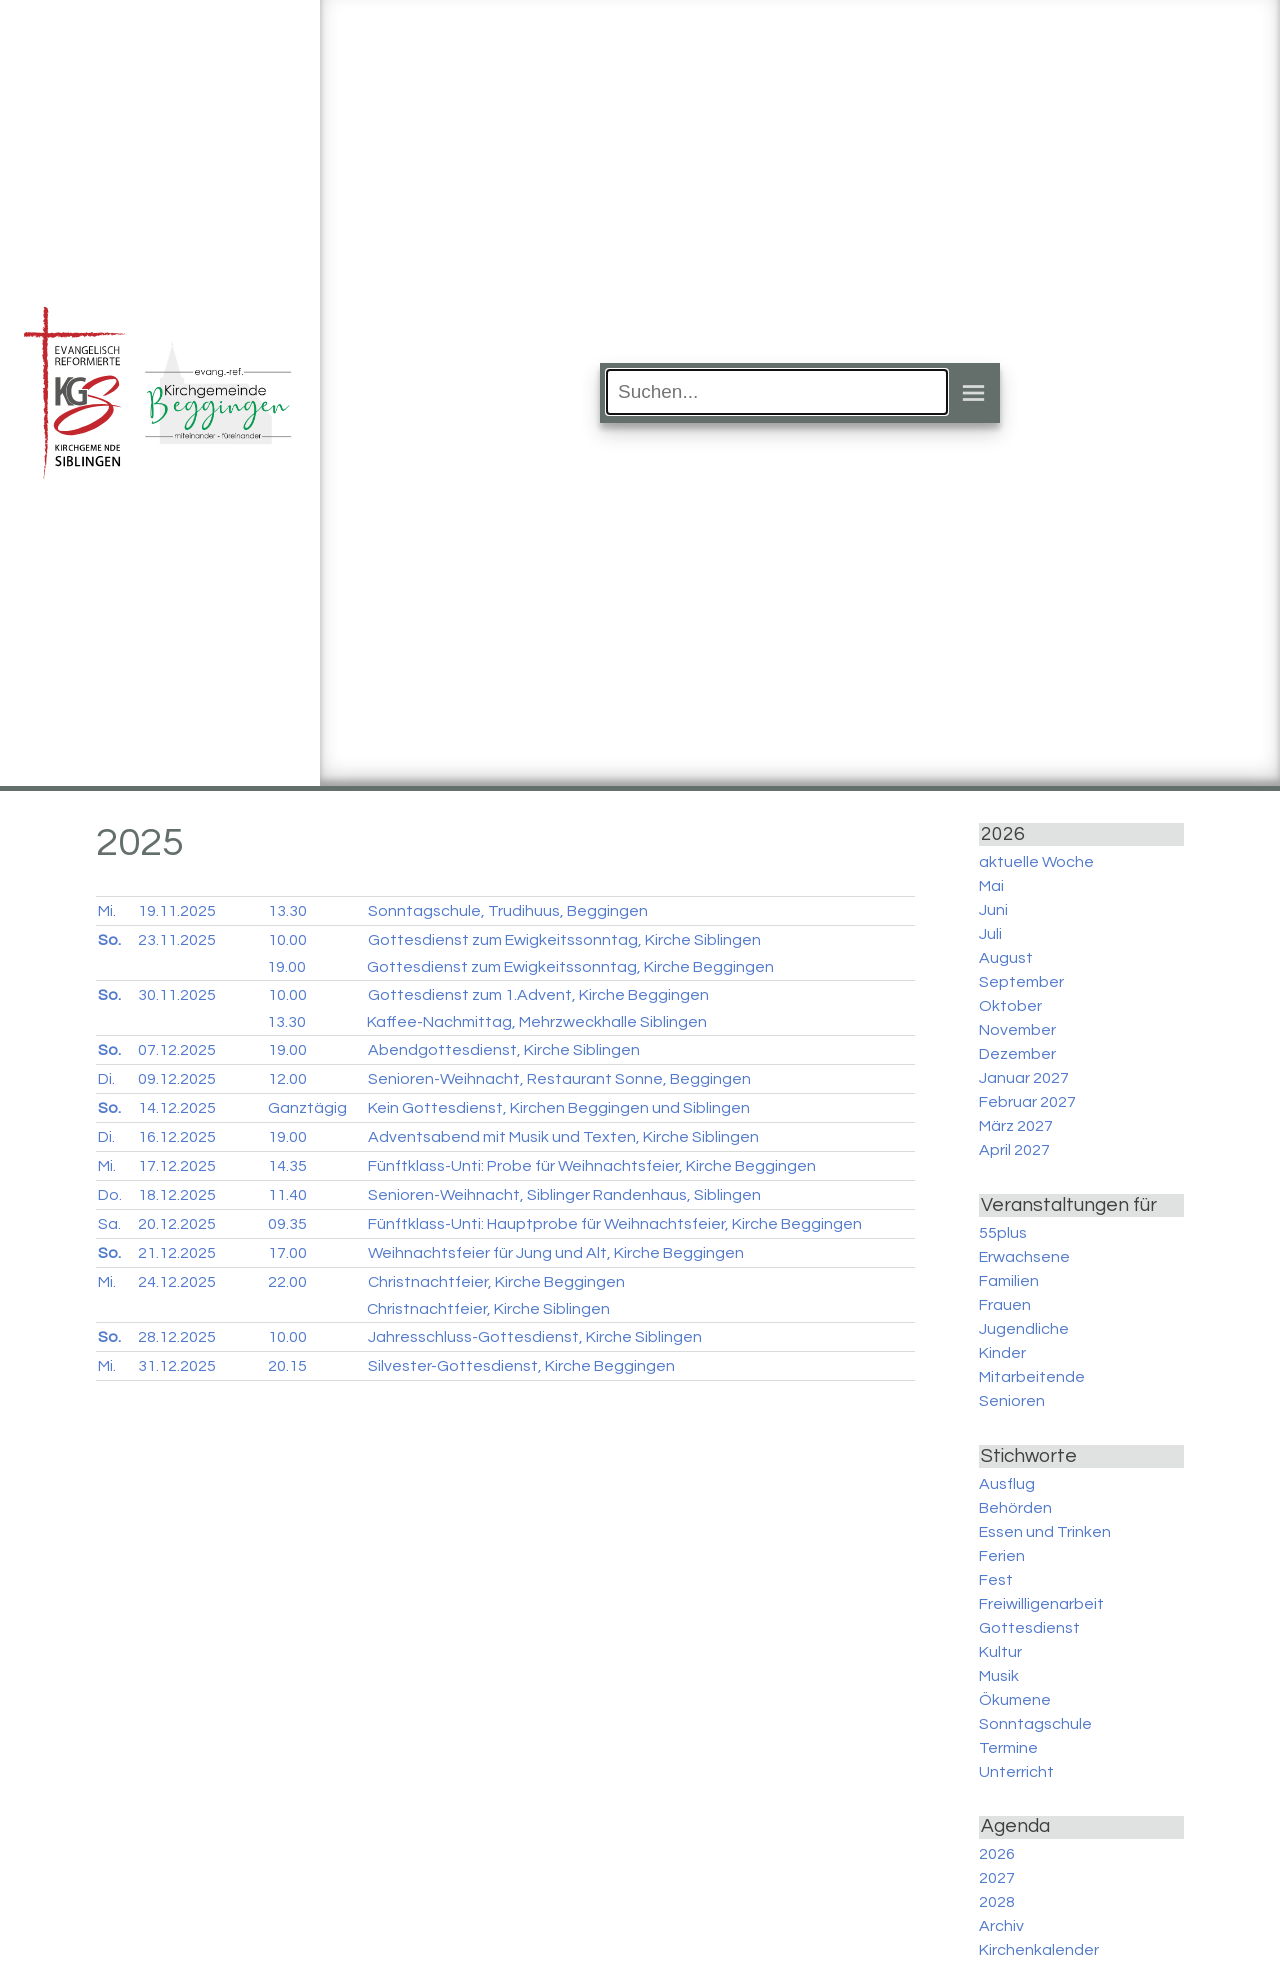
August (1006, 958)
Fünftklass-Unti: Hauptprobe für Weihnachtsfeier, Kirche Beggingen (615, 1224)
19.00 (286, 967)
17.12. (177, 1166)
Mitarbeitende (1032, 1377)
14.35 (287, 1166)
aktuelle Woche (1036, 862)
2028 (997, 1902)
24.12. (177, 1282)
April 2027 (1014, 1150)
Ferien (1002, 1556)
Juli (990, 934)
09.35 (287, 1224)
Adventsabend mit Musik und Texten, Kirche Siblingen (563, 1137)
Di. (106, 1079)
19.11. (177, 911)
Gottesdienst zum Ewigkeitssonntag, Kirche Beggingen (570, 967)
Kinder (1002, 1353)
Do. (110, 1195)
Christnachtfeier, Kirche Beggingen (496, 1282)
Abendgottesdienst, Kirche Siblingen (504, 1050)
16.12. (177, 1137)
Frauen (1005, 1305)
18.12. (177, 1195)
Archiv (1001, 1926)
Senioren (1012, 1401)
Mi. (107, 911)
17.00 (287, 1253)
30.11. (177, 995)
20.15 (287, 1366)
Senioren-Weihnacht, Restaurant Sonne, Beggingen (559, 1079)
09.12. (177, 1079)
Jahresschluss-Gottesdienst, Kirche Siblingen (535, 1337)
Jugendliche (1024, 1329)
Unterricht (1016, 1772)
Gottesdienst (1029, 1628)
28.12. (177, 1337)
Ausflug (1007, 1484)
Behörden (1015, 1508)
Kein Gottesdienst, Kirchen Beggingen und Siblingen (559, 1108)
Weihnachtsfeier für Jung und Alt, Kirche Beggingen (556, 1253)
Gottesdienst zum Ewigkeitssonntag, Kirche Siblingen (564, 940)
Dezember (1017, 1054)
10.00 (287, 940)
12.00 (287, 1079)
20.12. (177, 1224)
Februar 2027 (1027, 1102)
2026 (997, 1854)
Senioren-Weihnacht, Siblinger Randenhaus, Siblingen (564, 1195)
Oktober (1010, 1006)
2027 (997, 1878)
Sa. (109, 1224)
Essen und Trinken (1045, 1532)
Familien (1009, 1281)
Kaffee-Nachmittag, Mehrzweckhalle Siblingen (537, 1022)
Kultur (1000, 1652)
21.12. (177, 1253)
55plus (1003, 1233)
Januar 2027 (1024, 1078)
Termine (1008, 1748)
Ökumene (1015, 1700)
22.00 (287, 1282)
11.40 (287, 1195)
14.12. (177, 1108)
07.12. (177, 1050)
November (1017, 1030)
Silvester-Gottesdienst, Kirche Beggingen (521, 1366)
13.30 (287, 911)
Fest (996, 1580)
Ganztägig (307, 1108)
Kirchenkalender (1039, 1950)
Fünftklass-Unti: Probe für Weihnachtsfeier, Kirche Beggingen (592, 1166)
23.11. (177, 940)
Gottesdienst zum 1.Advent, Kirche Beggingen (538, 995)
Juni (993, 910)
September (1021, 982)
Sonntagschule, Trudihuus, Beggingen (508, 911)
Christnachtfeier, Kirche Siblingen (488, 1309)
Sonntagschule (1035, 1724)
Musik (999, 1676)
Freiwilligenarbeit (1041, 1604)
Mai (991, 886)
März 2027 (1016, 1126)
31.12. (177, 1366)
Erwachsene (1024, 1257)
